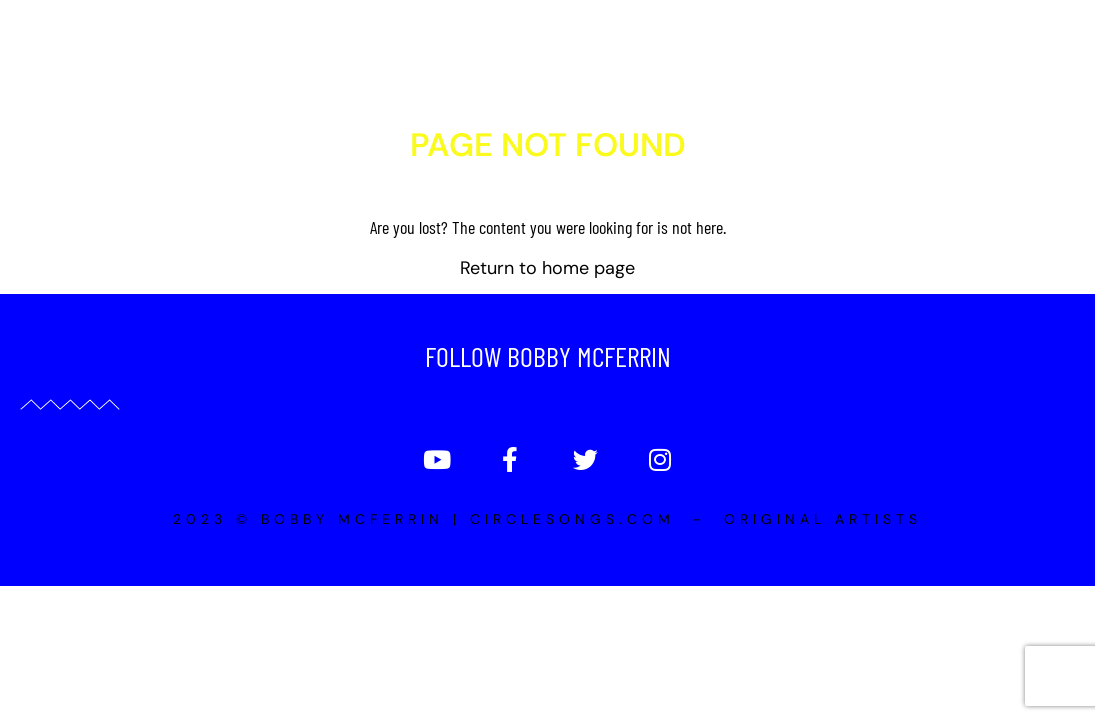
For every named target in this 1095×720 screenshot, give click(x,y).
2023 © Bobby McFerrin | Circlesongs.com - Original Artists (547, 629)
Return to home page (547, 378)
